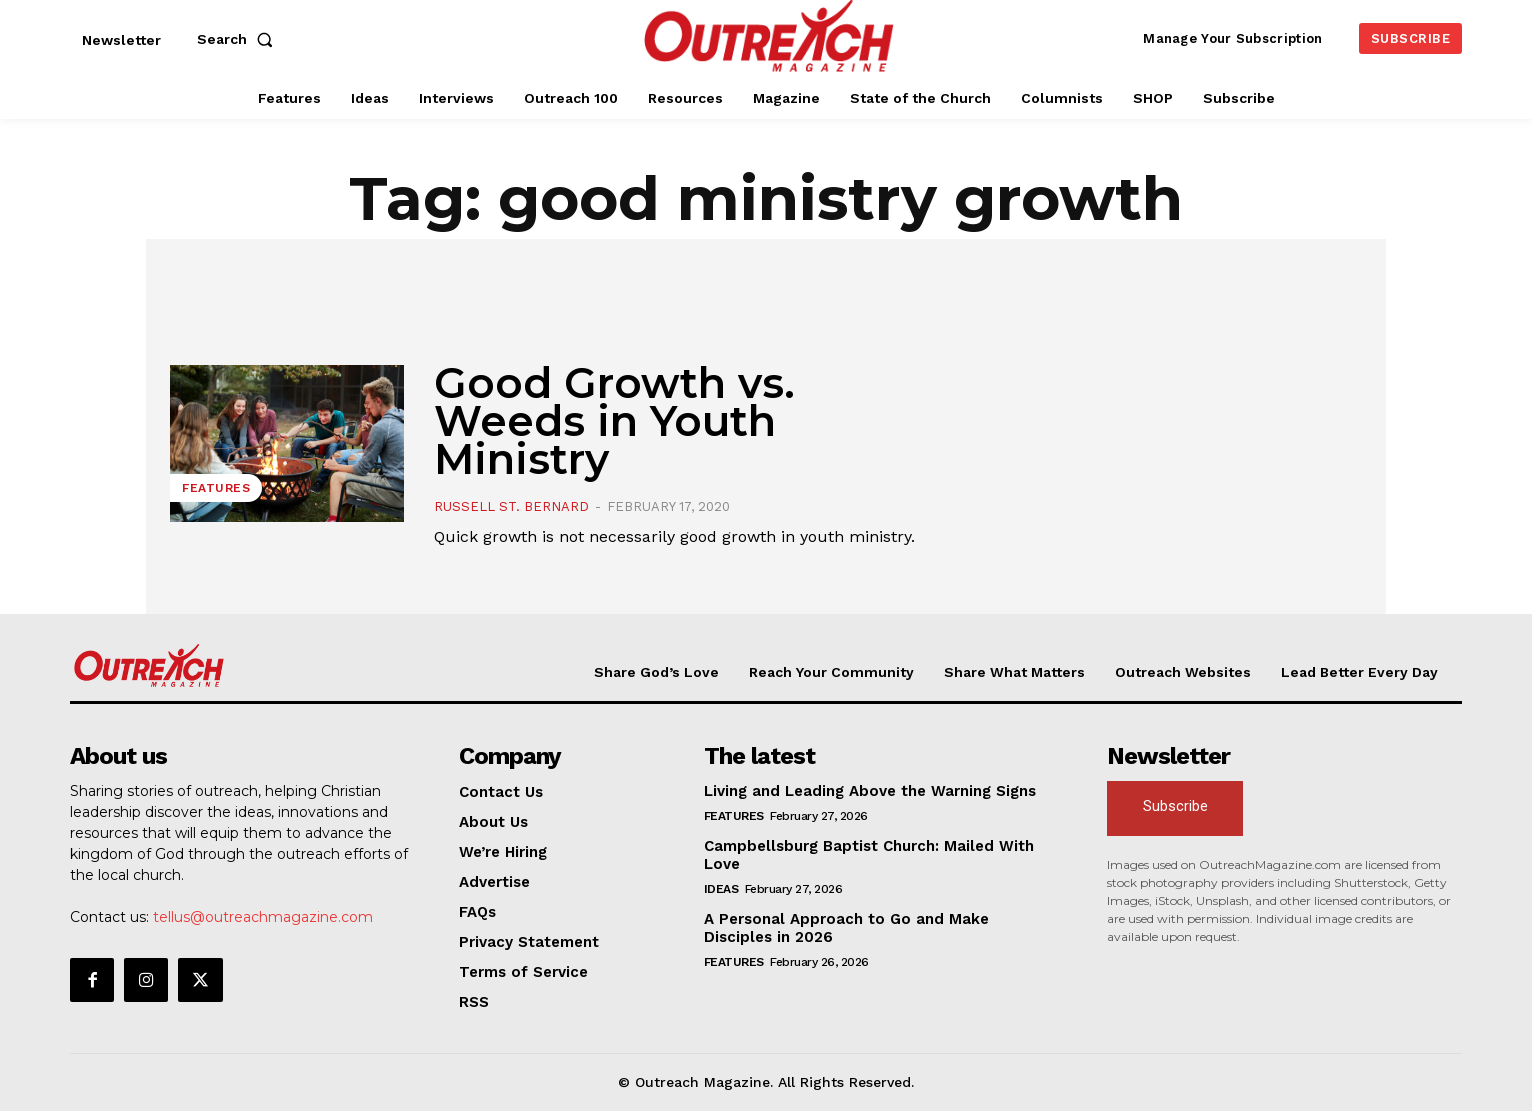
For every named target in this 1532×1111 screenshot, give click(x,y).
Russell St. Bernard (511, 506)
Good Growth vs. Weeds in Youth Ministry (614, 421)
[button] (239, 39)
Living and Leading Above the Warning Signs (870, 791)
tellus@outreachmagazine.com (263, 917)
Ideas (721, 889)
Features (216, 488)
